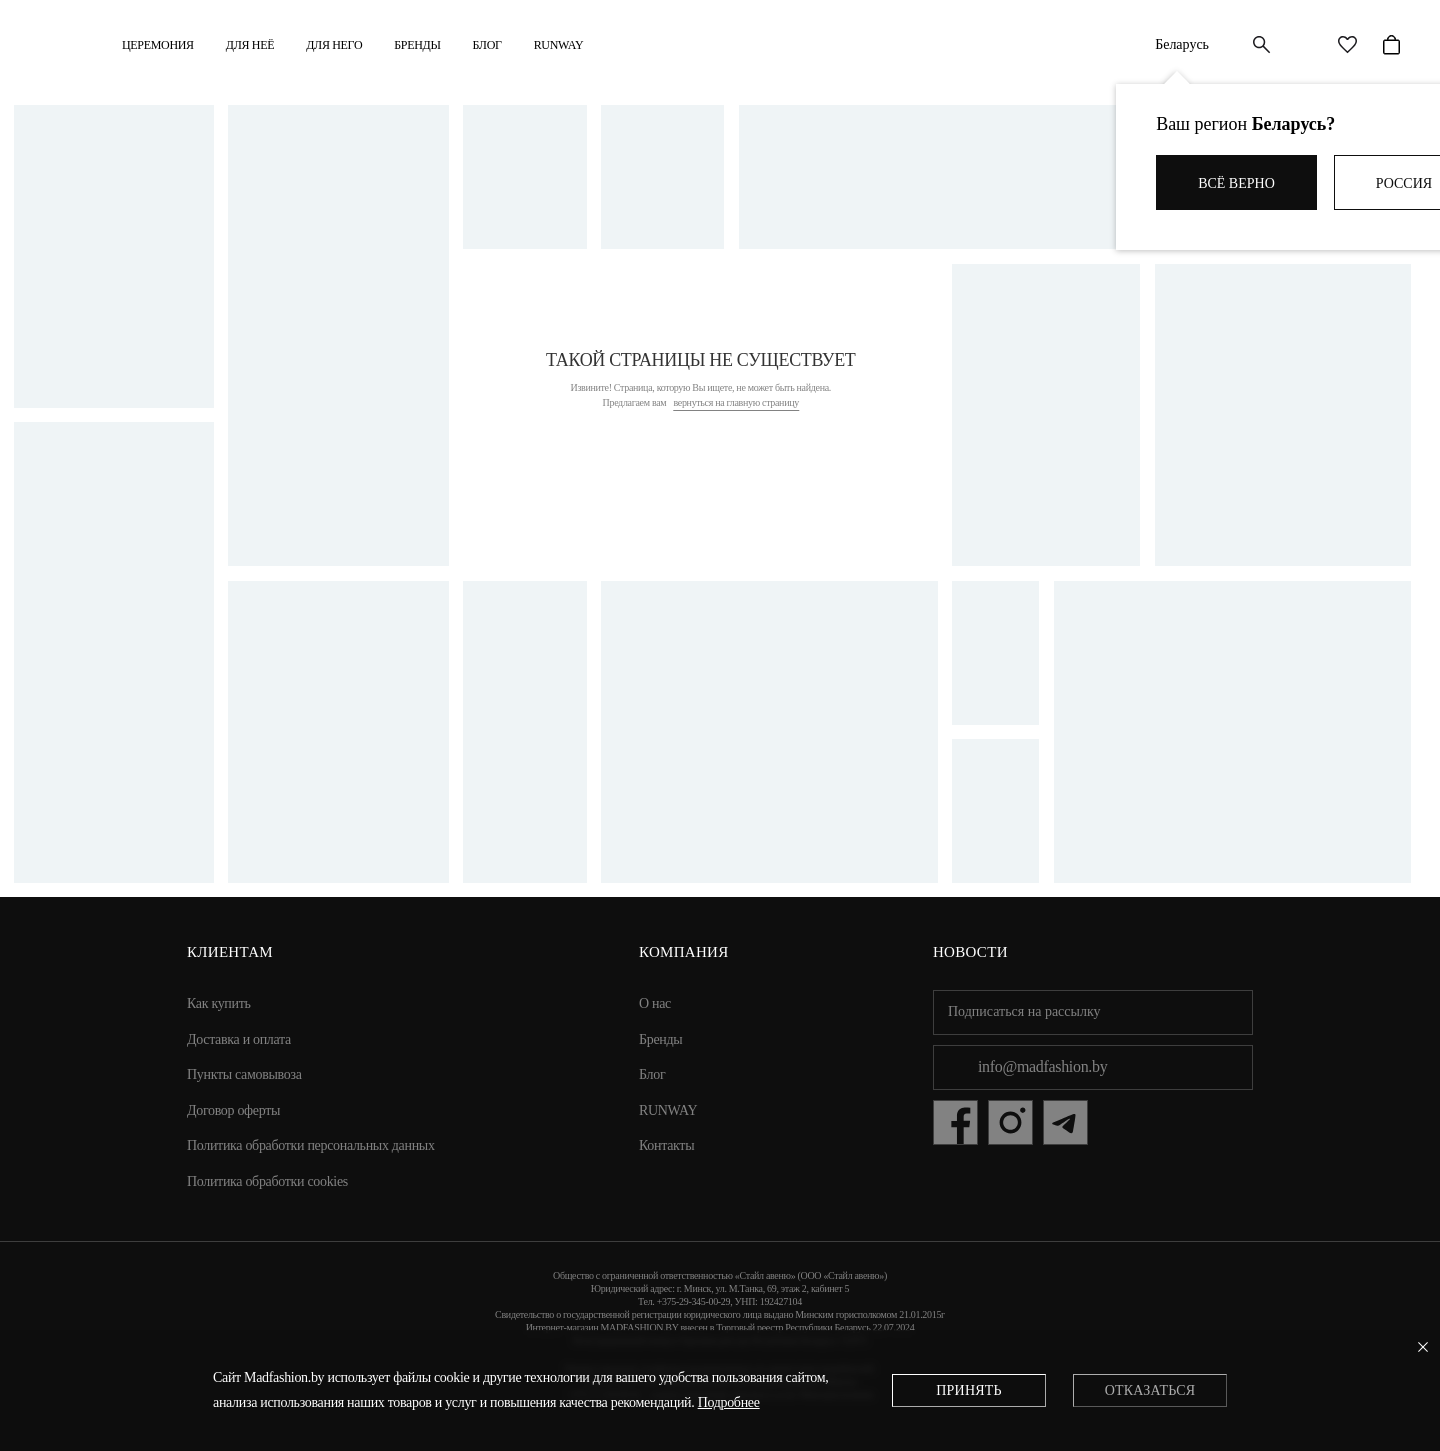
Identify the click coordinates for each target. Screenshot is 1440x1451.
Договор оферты (233, 1110)
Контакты (666, 1145)
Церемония (158, 45)
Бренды (417, 45)
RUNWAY (559, 45)
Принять (968, 1390)
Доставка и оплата (239, 1039)
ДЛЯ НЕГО (334, 45)
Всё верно (1236, 183)
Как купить (219, 1003)
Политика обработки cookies (267, 1181)
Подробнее (729, 1402)
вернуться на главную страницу (735, 402)
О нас (655, 1003)
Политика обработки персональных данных (311, 1145)
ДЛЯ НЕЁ (250, 45)
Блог (487, 45)
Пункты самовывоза (244, 1074)
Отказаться (1150, 1390)
